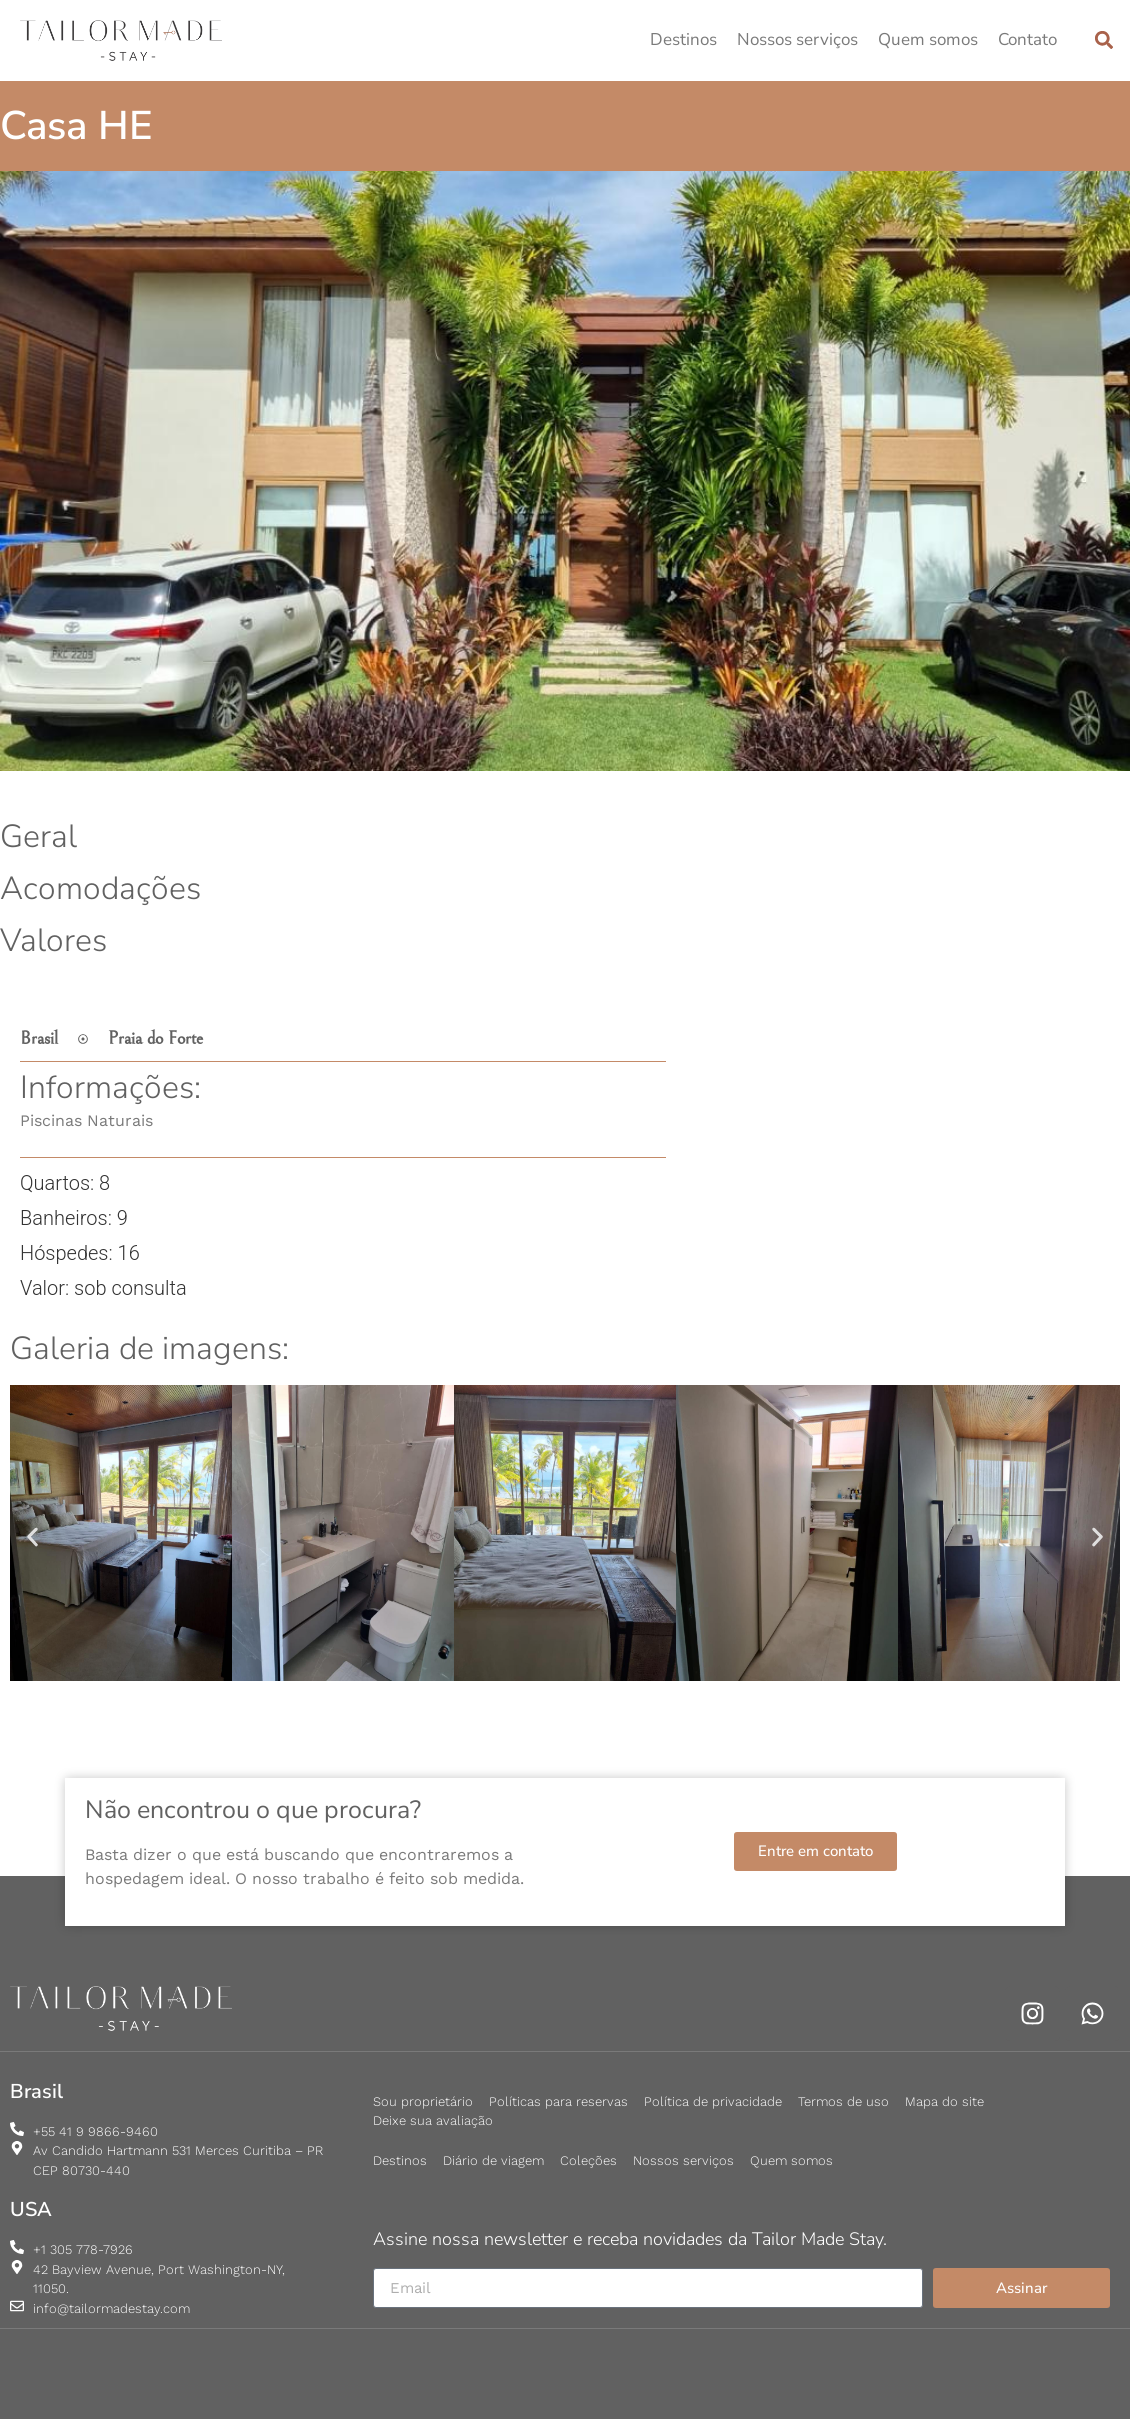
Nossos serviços (797, 39)
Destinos (683, 39)
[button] (1103, 40)
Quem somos (928, 39)
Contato (1027, 39)
